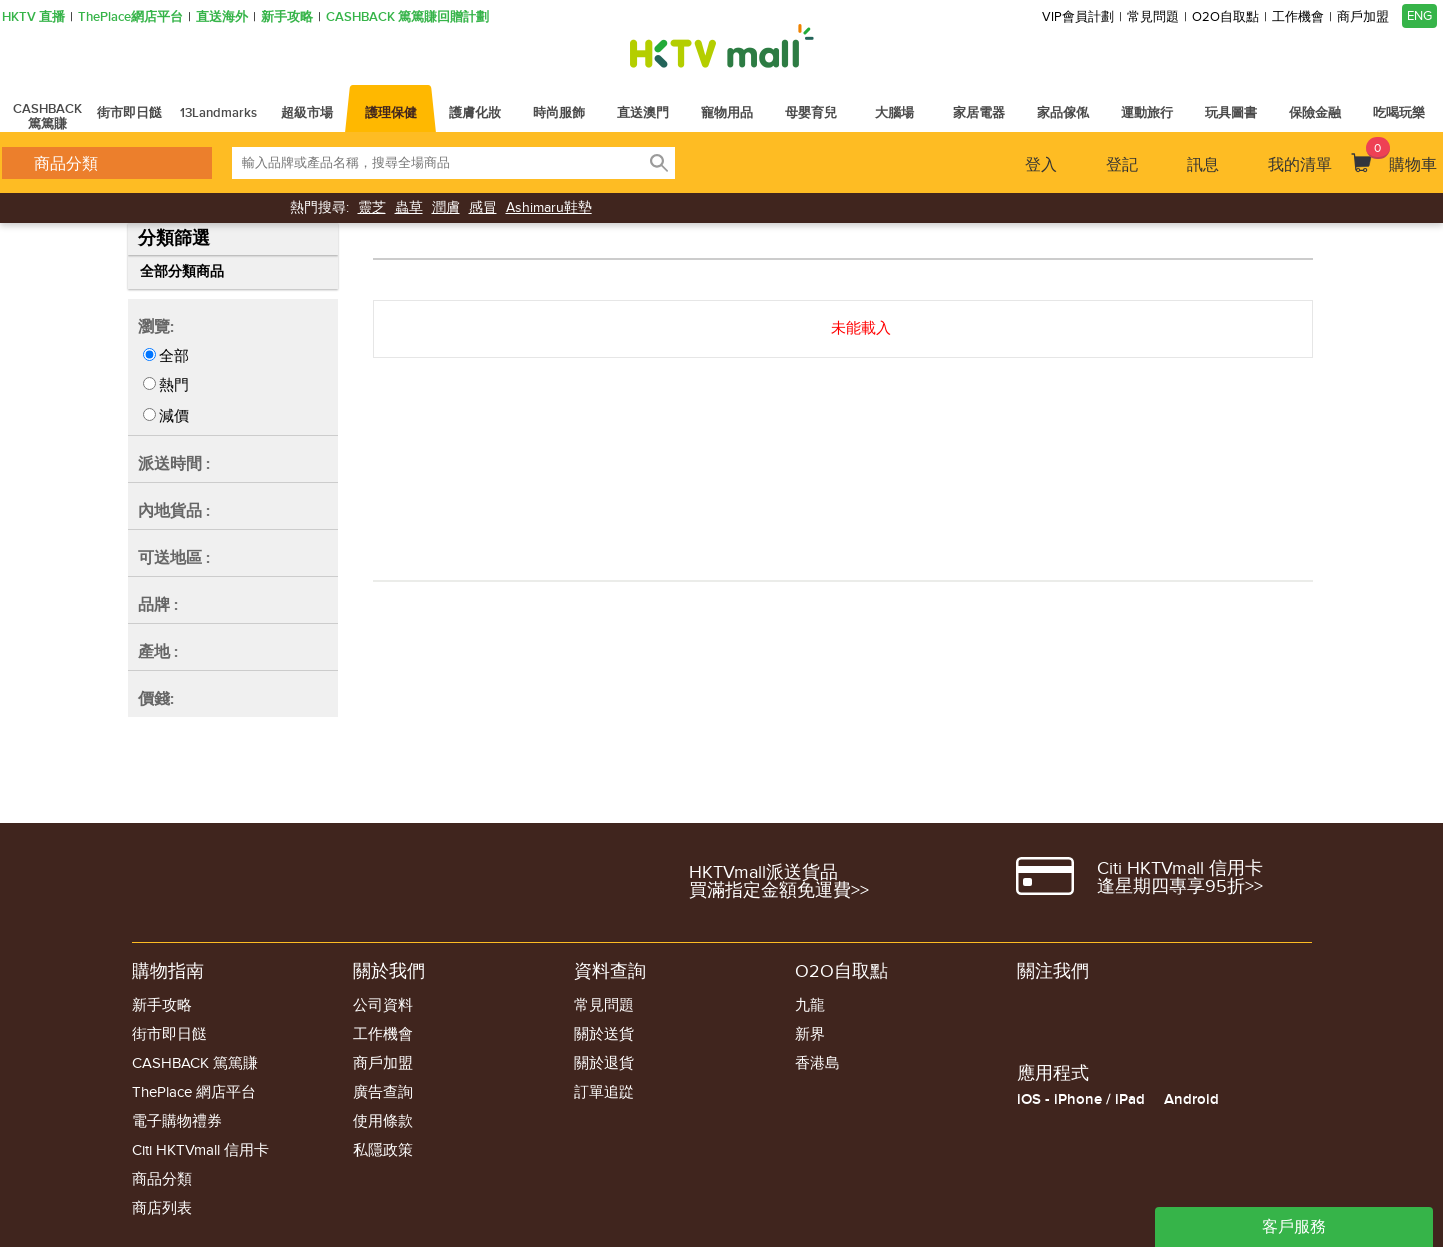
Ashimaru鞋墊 (549, 207)
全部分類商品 (182, 271)
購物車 (1401, 156)
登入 (1041, 165)
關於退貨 (604, 1063)
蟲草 (409, 207)
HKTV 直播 (33, 17)
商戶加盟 (1363, 17)
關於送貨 (604, 1034)
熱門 (174, 385)
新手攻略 (287, 17)
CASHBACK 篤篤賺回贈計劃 (407, 17)
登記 (1122, 165)
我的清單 (1300, 165)
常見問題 (1153, 17)
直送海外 (222, 17)
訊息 (1203, 165)
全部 (174, 356)
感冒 (483, 207)
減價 (174, 416)
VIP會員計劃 (1078, 17)
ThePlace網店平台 (130, 17)
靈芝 (372, 207)
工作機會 (1298, 17)
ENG (1419, 16)
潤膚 (446, 207)
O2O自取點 (1225, 17)
